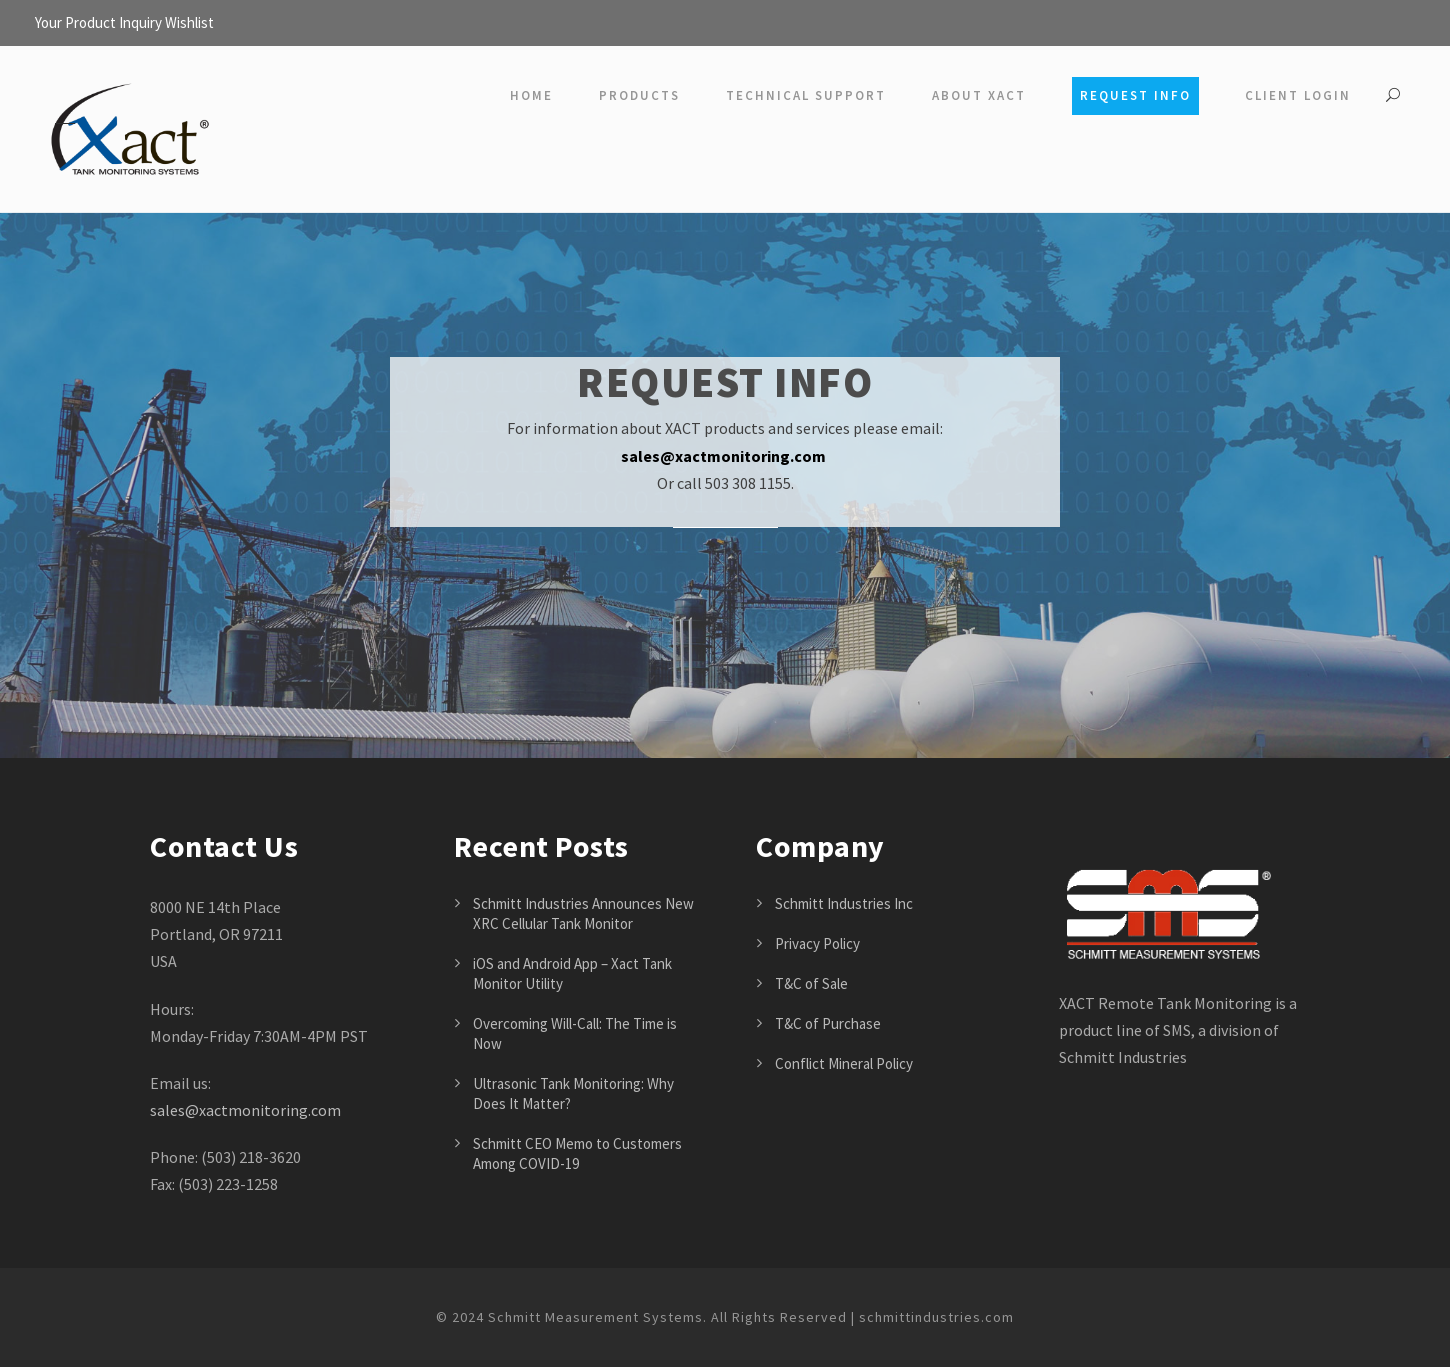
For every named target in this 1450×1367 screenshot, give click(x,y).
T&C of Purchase (828, 1023)
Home (531, 95)
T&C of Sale (811, 983)
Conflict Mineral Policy (844, 1063)
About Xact (979, 95)
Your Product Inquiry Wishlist (124, 22)
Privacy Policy (817, 943)
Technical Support (806, 95)
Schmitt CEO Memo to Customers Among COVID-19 (577, 1153)
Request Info (1135, 95)
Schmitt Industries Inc (844, 903)
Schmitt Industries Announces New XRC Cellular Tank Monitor (583, 913)
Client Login (1298, 95)
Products (639, 95)
